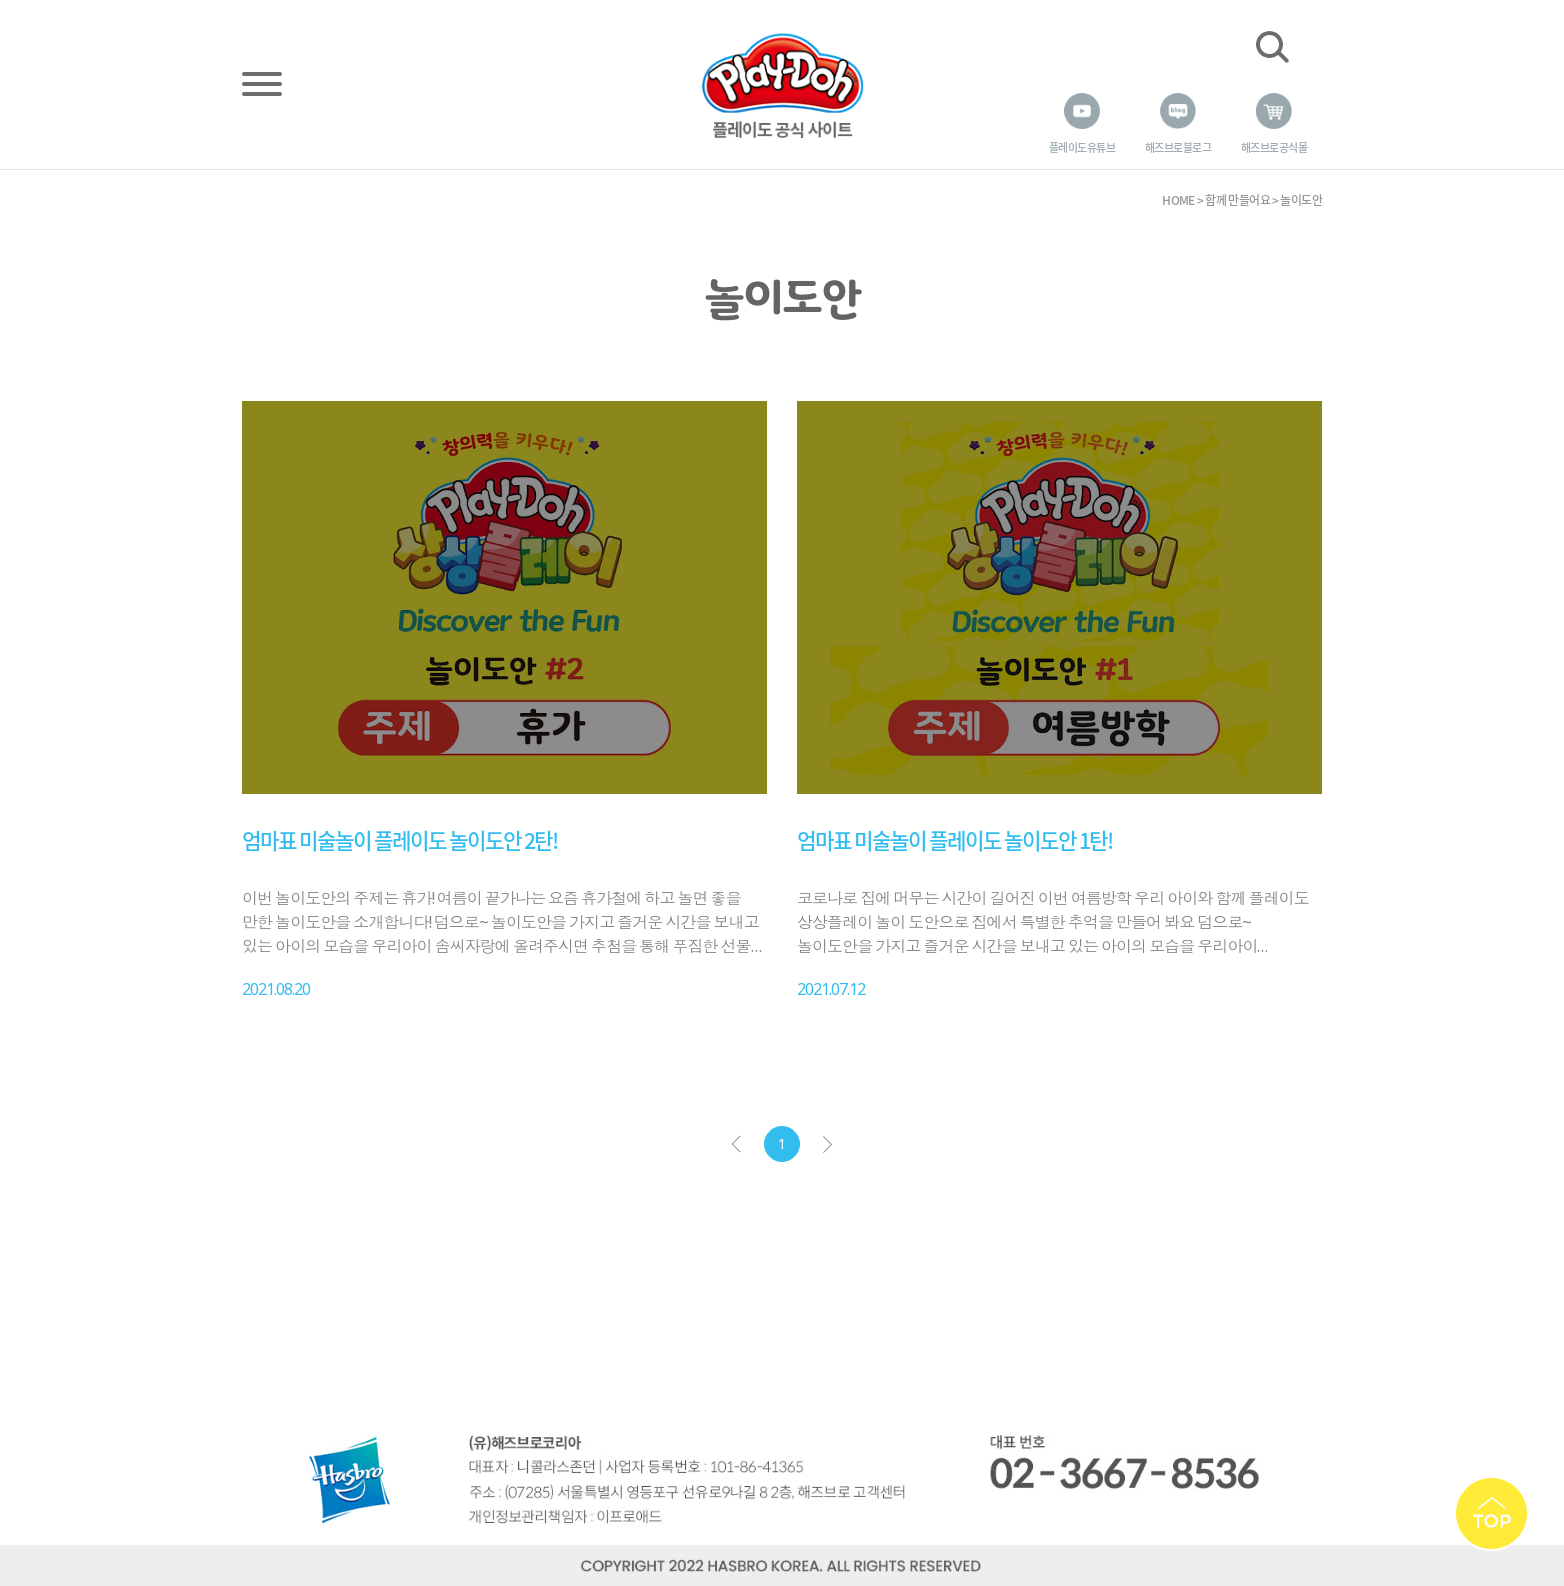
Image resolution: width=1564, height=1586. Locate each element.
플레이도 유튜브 (1082, 147)
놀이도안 (1301, 200)
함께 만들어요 (1237, 200)
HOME (1178, 200)
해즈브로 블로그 (1178, 147)
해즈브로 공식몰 (1274, 147)
